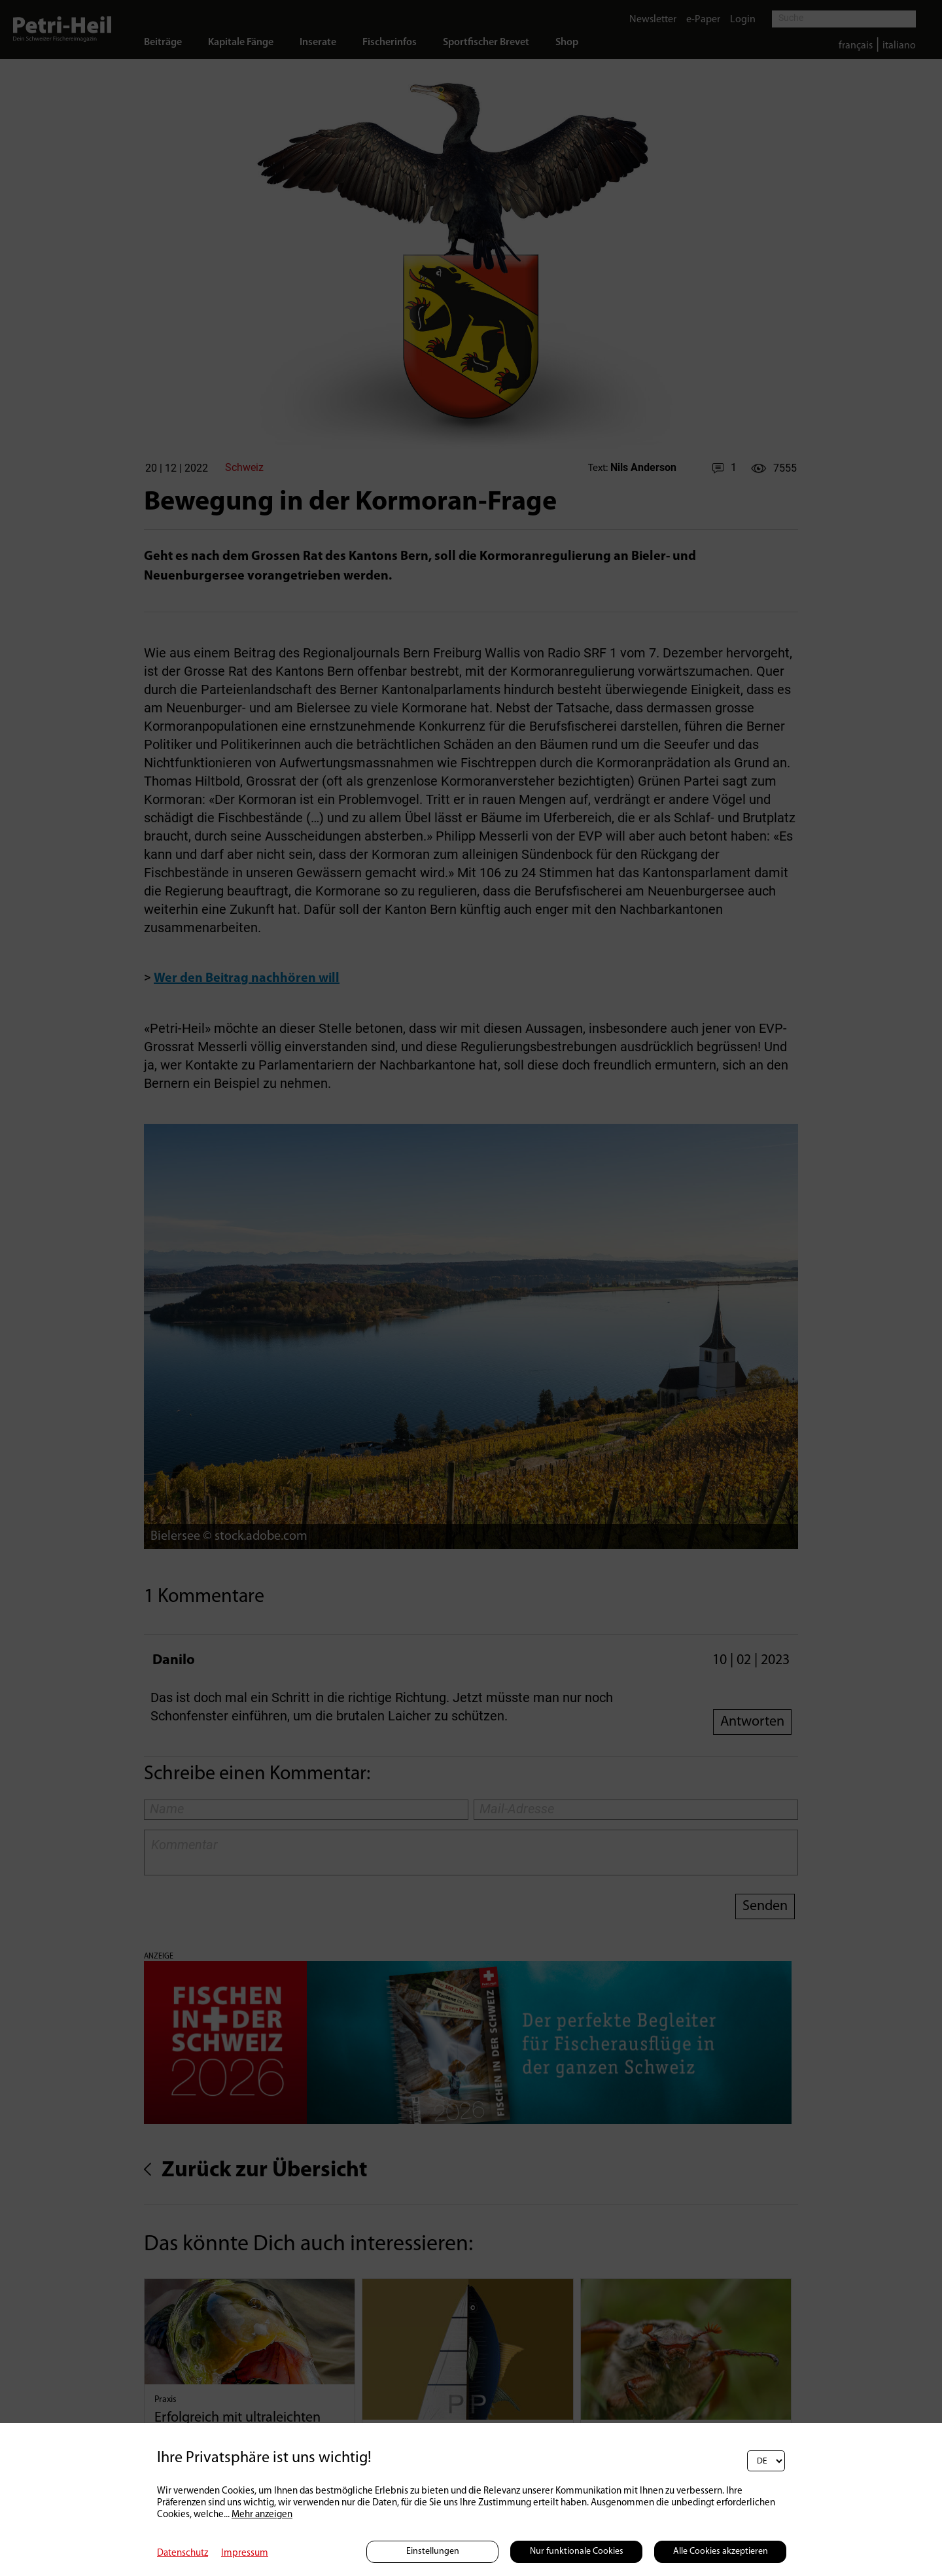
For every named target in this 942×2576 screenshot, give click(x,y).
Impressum (244, 2553)
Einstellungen (432, 2551)
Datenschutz (182, 2553)
